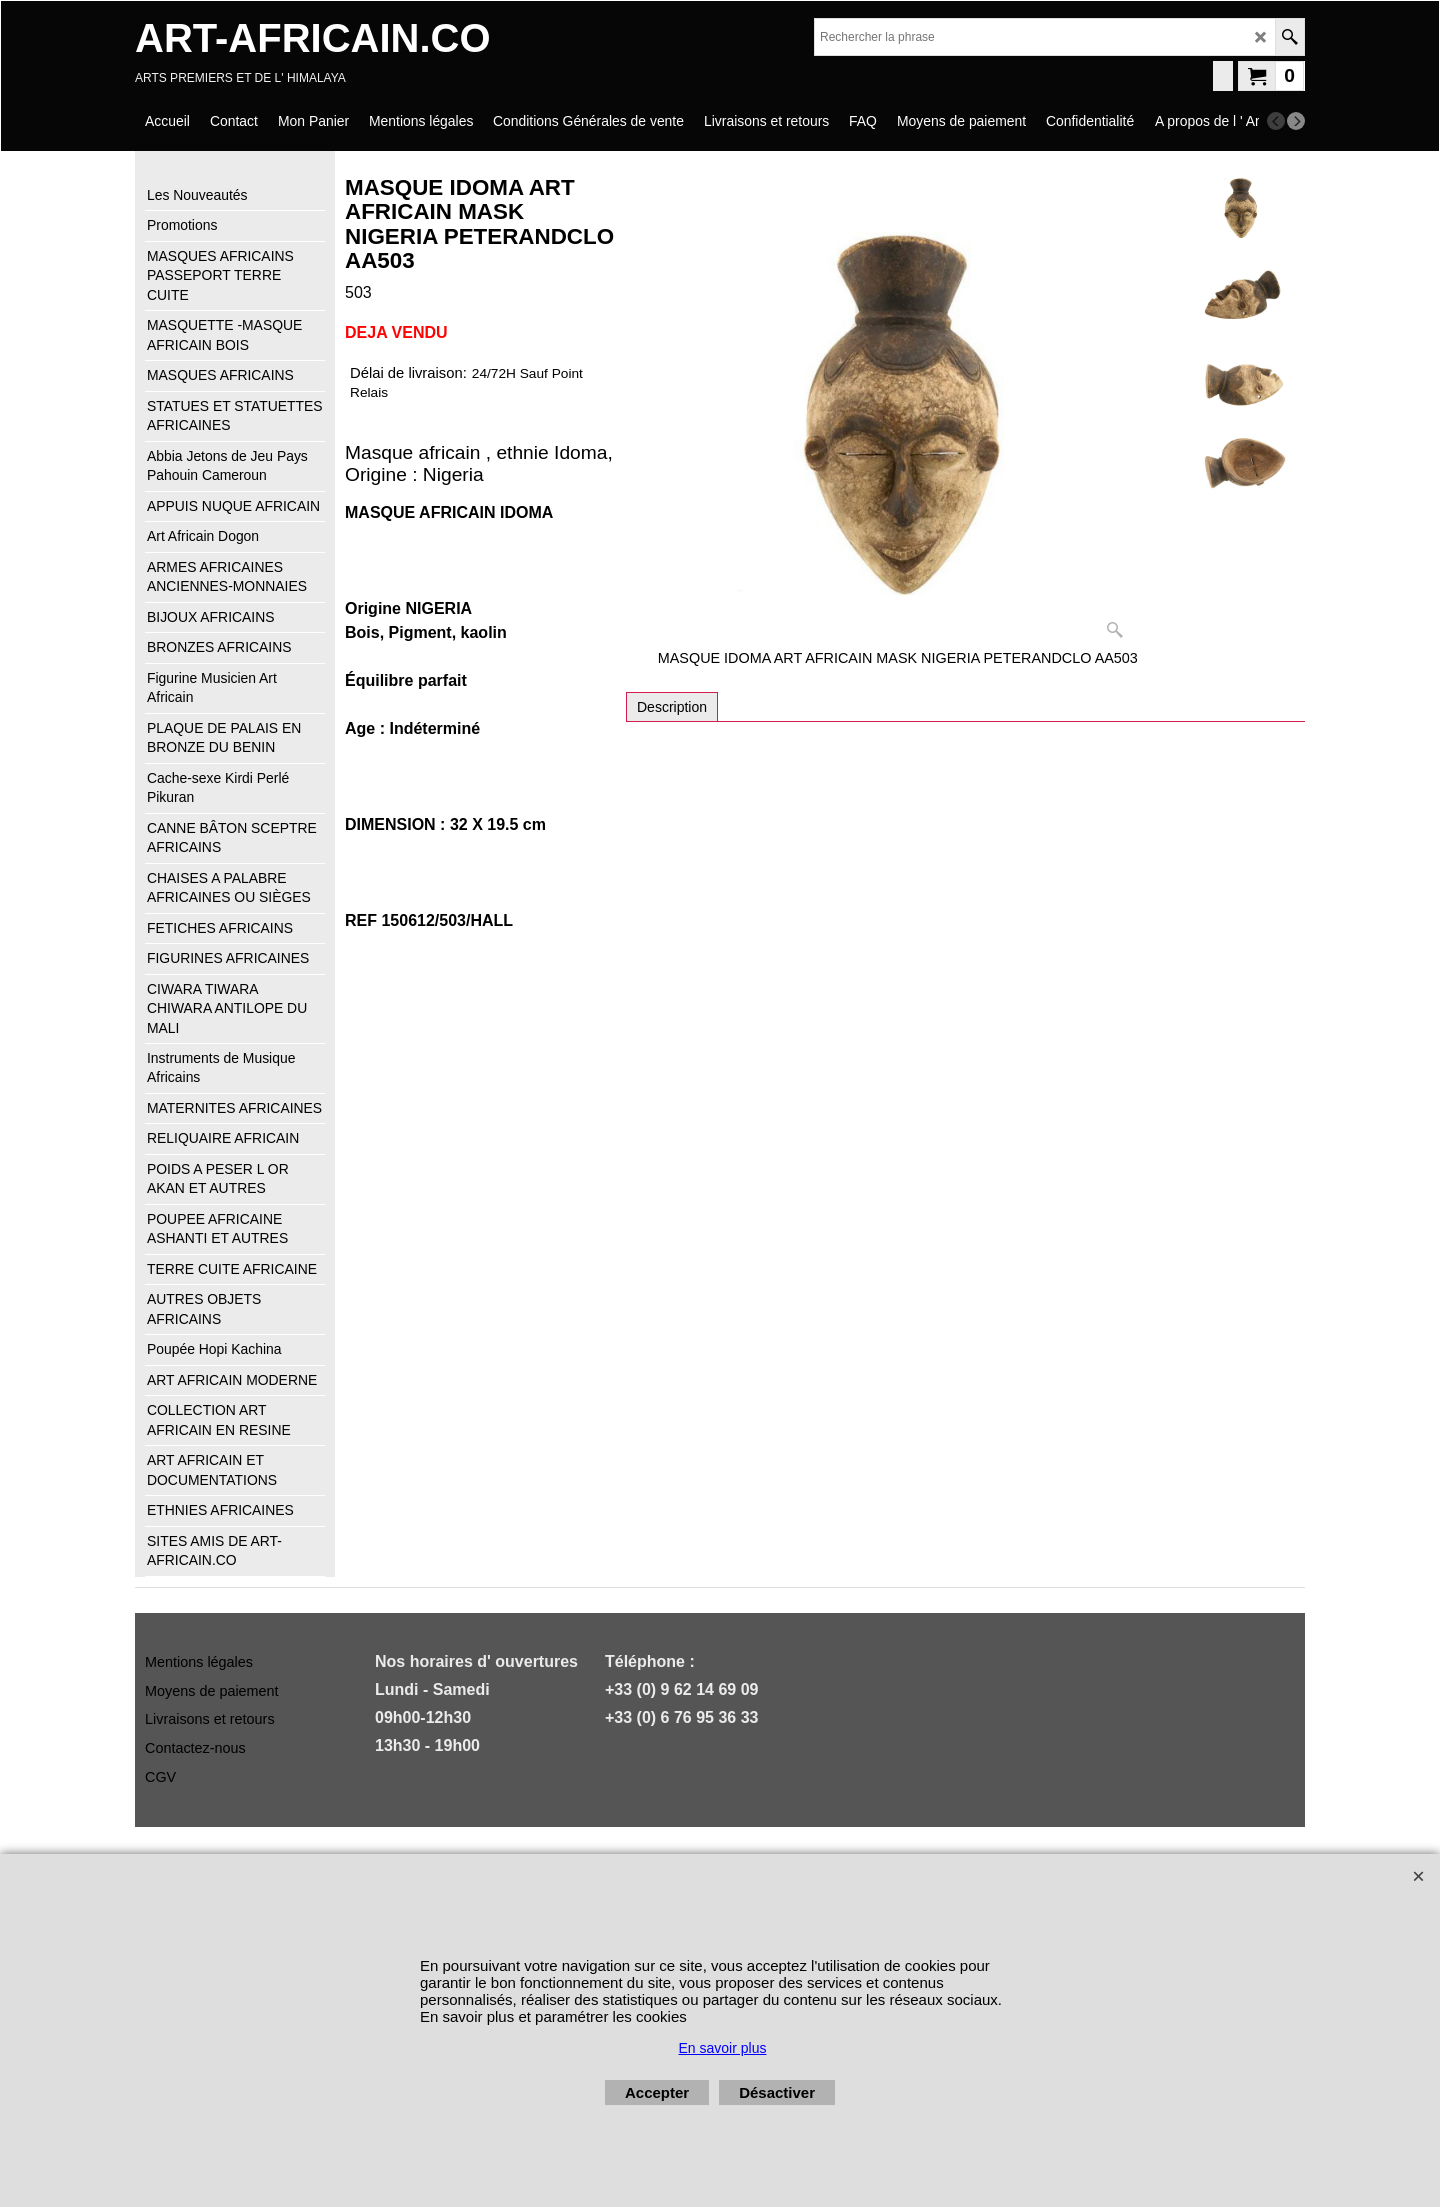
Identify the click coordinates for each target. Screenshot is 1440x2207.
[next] (1296, 121)
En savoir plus (723, 2048)
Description (672, 707)
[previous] (1276, 121)
